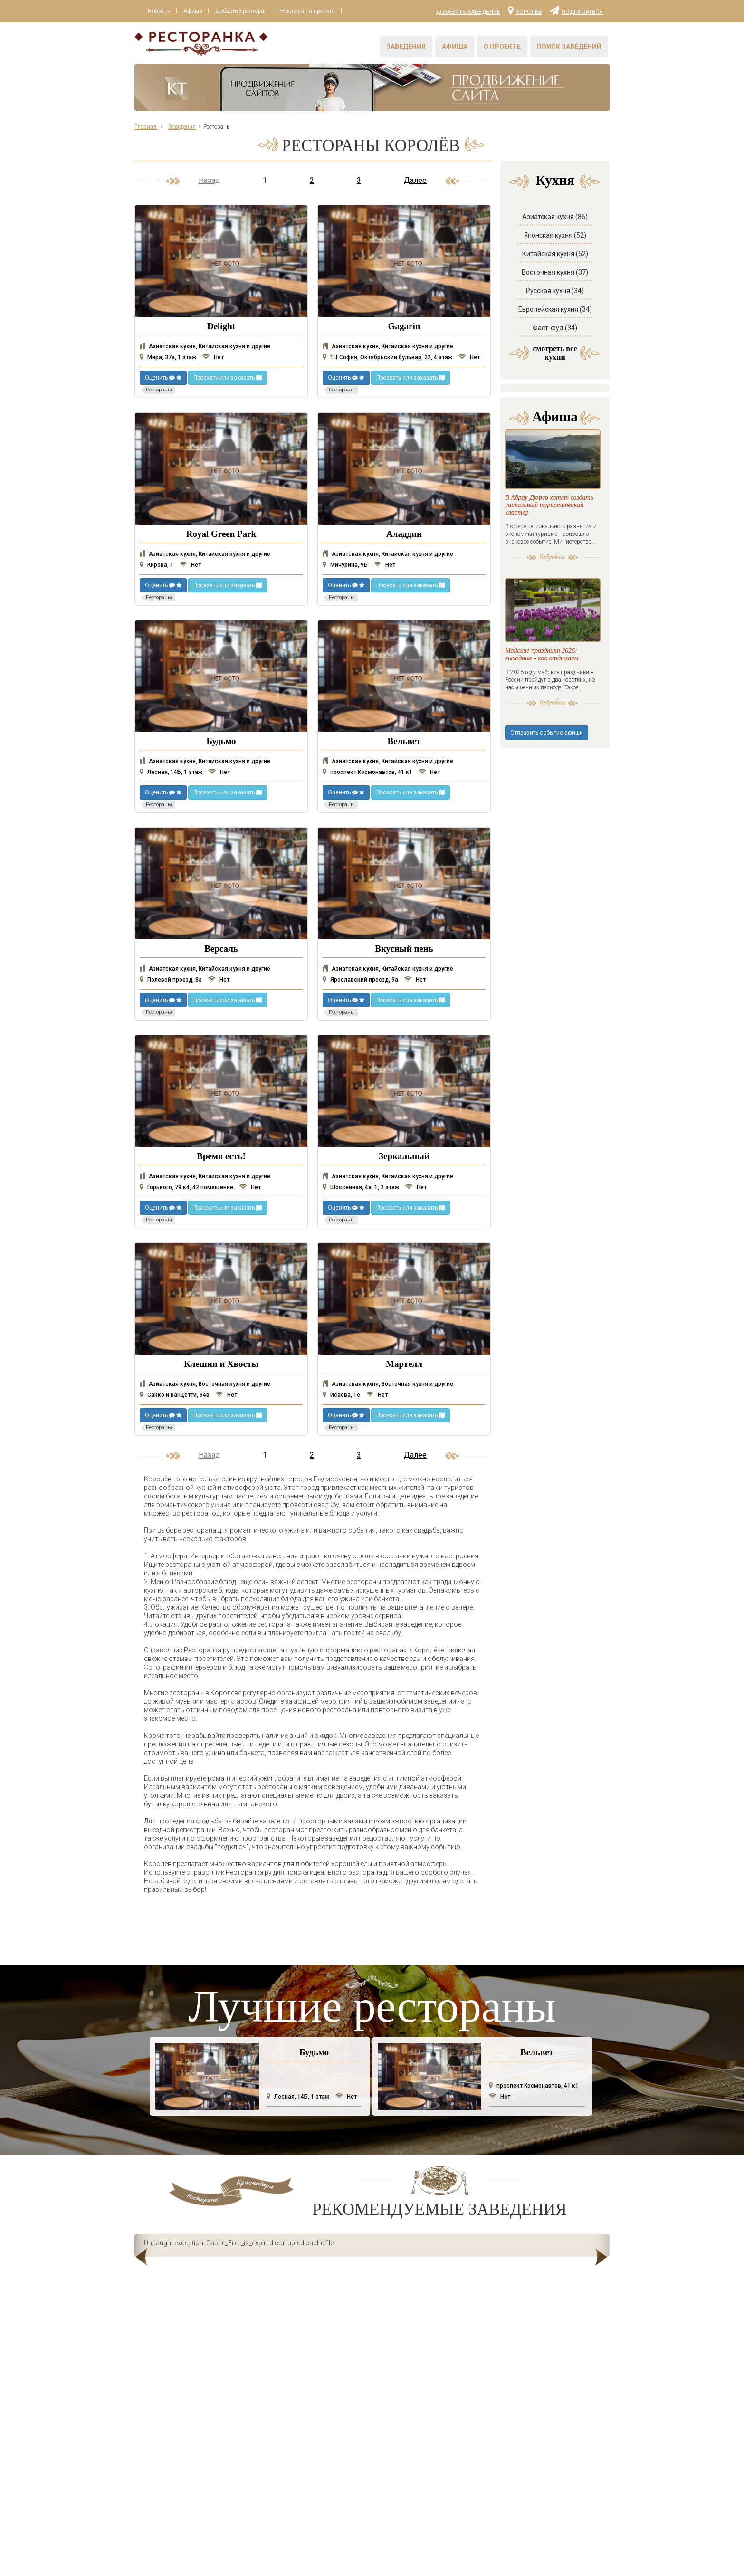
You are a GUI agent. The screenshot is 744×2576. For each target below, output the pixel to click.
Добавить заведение (468, 12)
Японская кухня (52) (555, 235)
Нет (213, 357)
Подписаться (576, 10)
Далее (415, 180)
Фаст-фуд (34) (555, 328)
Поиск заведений (569, 46)
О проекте (502, 46)
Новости (159, 11)
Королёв (525, 10)
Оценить (163, 377)
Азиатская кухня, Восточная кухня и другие (205, 1384)
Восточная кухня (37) (555, 272)
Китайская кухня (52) (555, 254)
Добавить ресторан (242, 11)
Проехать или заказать (227, 377)
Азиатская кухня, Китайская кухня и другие (205, 346)
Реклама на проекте (309, 11)
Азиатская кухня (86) (555, 216)
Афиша (193, 11)
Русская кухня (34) (555, 291)
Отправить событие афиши (546, 782)
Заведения (406, 46)
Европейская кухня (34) (555, 309)
